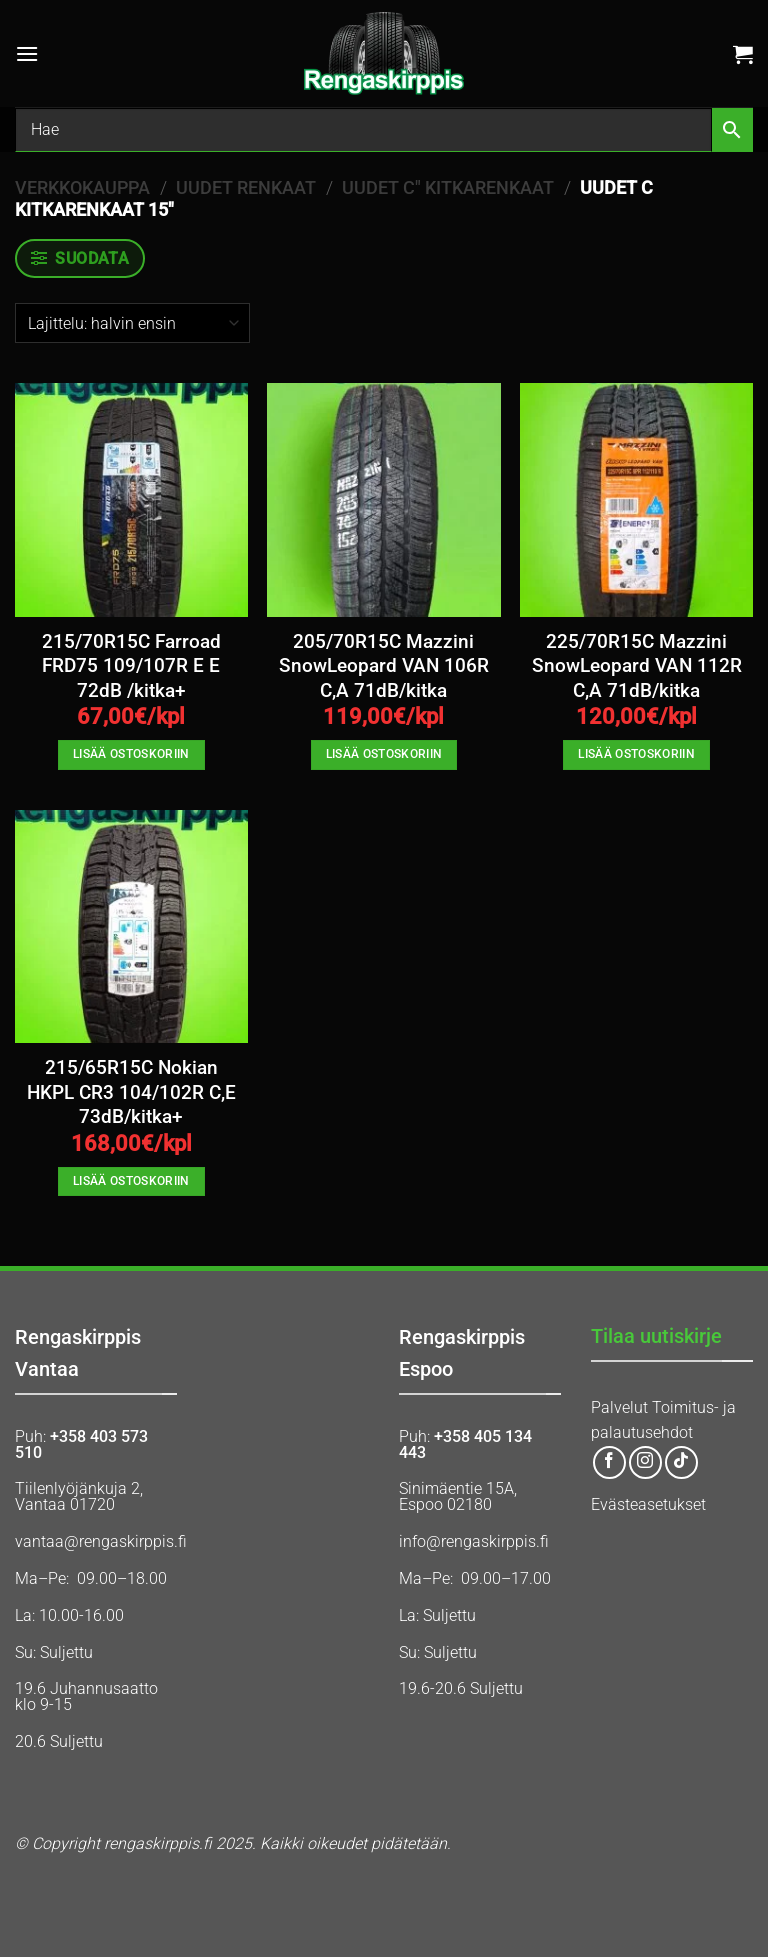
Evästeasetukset (648, 1504)
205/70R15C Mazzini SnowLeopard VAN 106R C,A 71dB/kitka (384, 666)
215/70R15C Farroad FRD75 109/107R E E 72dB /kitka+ (131, 666)
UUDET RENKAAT (246, 187)
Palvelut (619, 1407)
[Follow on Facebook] (609, 1462)
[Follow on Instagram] (645, 1462)
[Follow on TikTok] (681, 1462)
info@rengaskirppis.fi (474, 1541)
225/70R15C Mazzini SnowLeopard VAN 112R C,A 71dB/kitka (637, 666)
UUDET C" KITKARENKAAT (448, 187)
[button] (27, 53)
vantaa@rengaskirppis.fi (101, 1541)
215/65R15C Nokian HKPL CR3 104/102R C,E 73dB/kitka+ (131, 1092)
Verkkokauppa (82, 187)
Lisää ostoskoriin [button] (131, 754)
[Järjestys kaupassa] (132, 323)
